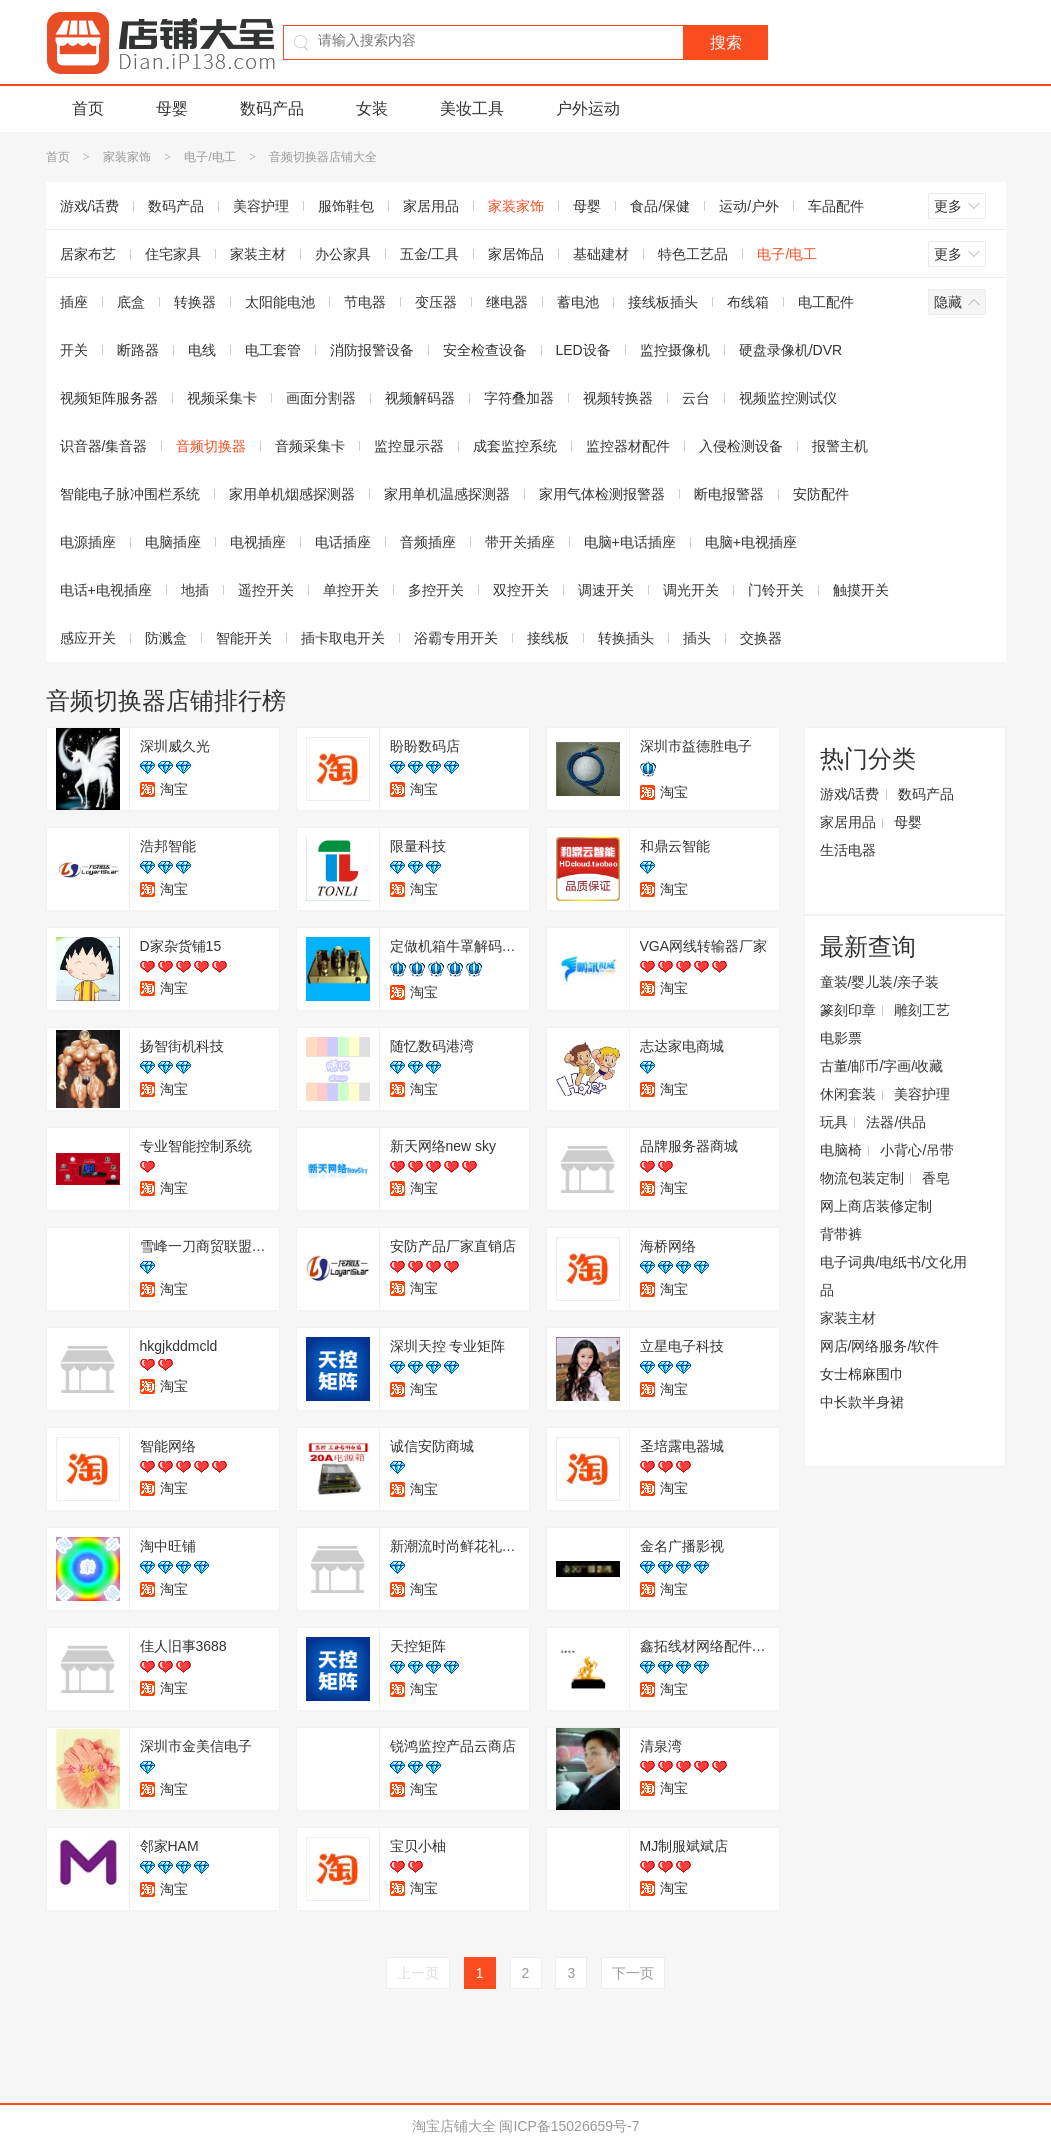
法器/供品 (896, 1122)
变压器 (436, 302)
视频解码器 (420, 398)
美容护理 (261, 206)
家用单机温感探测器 (447, 494)
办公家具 (343, 254)
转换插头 (626, 638)
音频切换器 (211, 446)
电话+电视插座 (106, 590)
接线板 (548, 638)
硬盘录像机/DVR (790, 350)
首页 (88, 108)
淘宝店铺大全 (454, 2126)
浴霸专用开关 (456, 638)
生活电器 (848, 850)
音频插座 (428, 542)
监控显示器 (409, 446)
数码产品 (272, 108)
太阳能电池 (280, 302)
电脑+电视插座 (751, 542)
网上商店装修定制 (876, 1206)
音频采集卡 (310, 446)
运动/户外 (749, 206)
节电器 (365, 302)
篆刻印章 (848, 1010)
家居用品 (431, 206)
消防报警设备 (372, 350)
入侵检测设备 (741, 446)
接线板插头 (663, 302)
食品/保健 (660, 206)
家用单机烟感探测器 (292, 494)
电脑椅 (841, 1150)
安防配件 (821, 494)
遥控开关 (266, 590)
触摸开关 (861, 590)
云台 (696, 398)
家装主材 (258, 254)
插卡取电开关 (343, 638)
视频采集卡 (222, 398)
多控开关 (436, 590)
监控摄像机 (675, 350)
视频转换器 (618, 398)
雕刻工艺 (922, 1010)
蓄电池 (578, 302)
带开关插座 (520, 542)
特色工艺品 (693, 254)
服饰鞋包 (346, 206)
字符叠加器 (519, 398)
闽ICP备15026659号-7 (569, 2126)
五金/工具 (430, 254)
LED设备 (583, 350)
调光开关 (691, 590)
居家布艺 (88, 254)
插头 (697, 638)
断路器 (138, 350)
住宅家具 (173, 254)
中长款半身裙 (862, 1402)
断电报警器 (729, 494)
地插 (195, 590)
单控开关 (351, 590)
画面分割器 (321, 398)
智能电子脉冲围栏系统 (130, 494)
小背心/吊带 (917, 1150)
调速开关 (606, 590)
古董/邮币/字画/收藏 (882, 1066)
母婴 (172, 108)
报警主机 (840, 446)
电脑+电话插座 (630, 542)
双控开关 (521, 590)
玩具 (834, 1122)
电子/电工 (209, 157)
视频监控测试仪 (788, 398)
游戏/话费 (90, 206)
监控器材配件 (628, 446)
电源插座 (88, 542)
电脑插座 (173, 542)
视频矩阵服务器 (109, 398)
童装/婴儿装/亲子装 (880, 982)
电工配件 (826, 302)
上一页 (418, 1973)
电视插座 (258, 542)
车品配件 (836, 206)
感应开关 (88, 638)
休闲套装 (848, 1094)
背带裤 (841, 1234)
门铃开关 (776, 590)
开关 (74, 350)
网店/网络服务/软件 (880, 1346)
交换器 (761, 638)
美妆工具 (472, 108)
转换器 (195, 302)
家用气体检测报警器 (602, 494)
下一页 (633, 1973)
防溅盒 (166, 638)
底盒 (131, 302)
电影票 (841, 1038)
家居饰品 (516, 254)
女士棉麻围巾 (862, 1374)
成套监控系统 (515, 446)
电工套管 (273, 350)
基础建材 (601, 254)
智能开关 (244, 638)
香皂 (936, 1178)
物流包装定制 (862, 1178)
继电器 (507, 302)
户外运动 (588, 108)
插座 (74, 302)
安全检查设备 (485, 350)
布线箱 (748, 302)
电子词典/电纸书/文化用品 (894, 1276)
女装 (372, 108)
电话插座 (343, 542)
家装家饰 (127, 157)
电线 (202, 350)
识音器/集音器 (104, 446)
